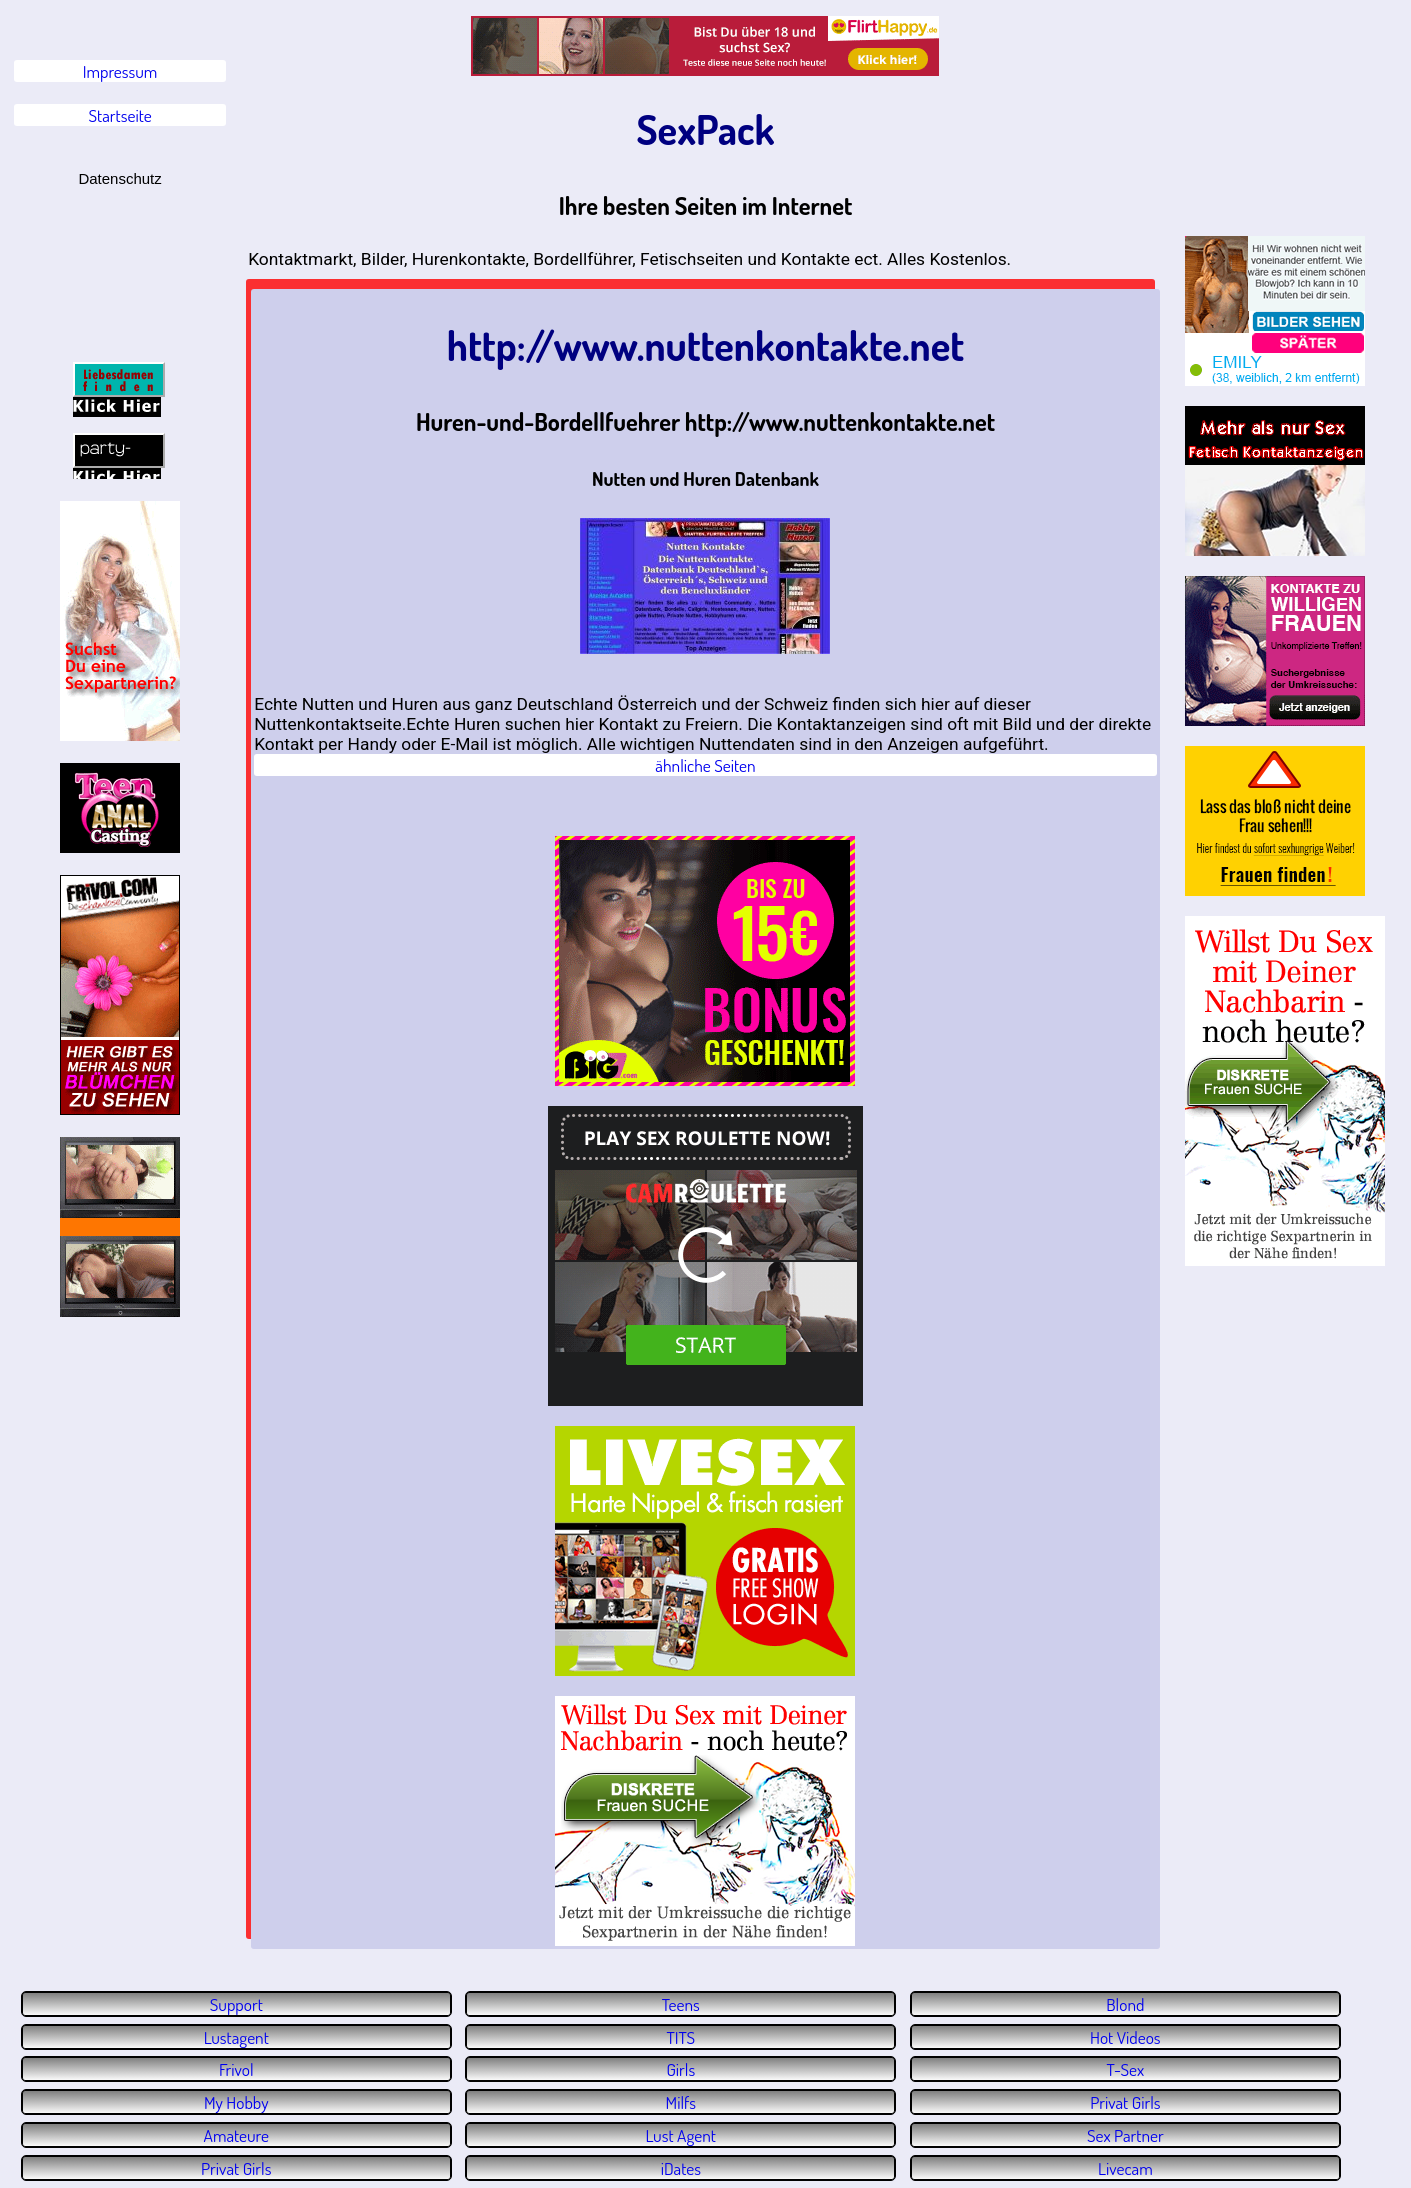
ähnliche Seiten (705, 765)
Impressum (120, 71)
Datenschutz (119, 178)
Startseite (120, 115)
